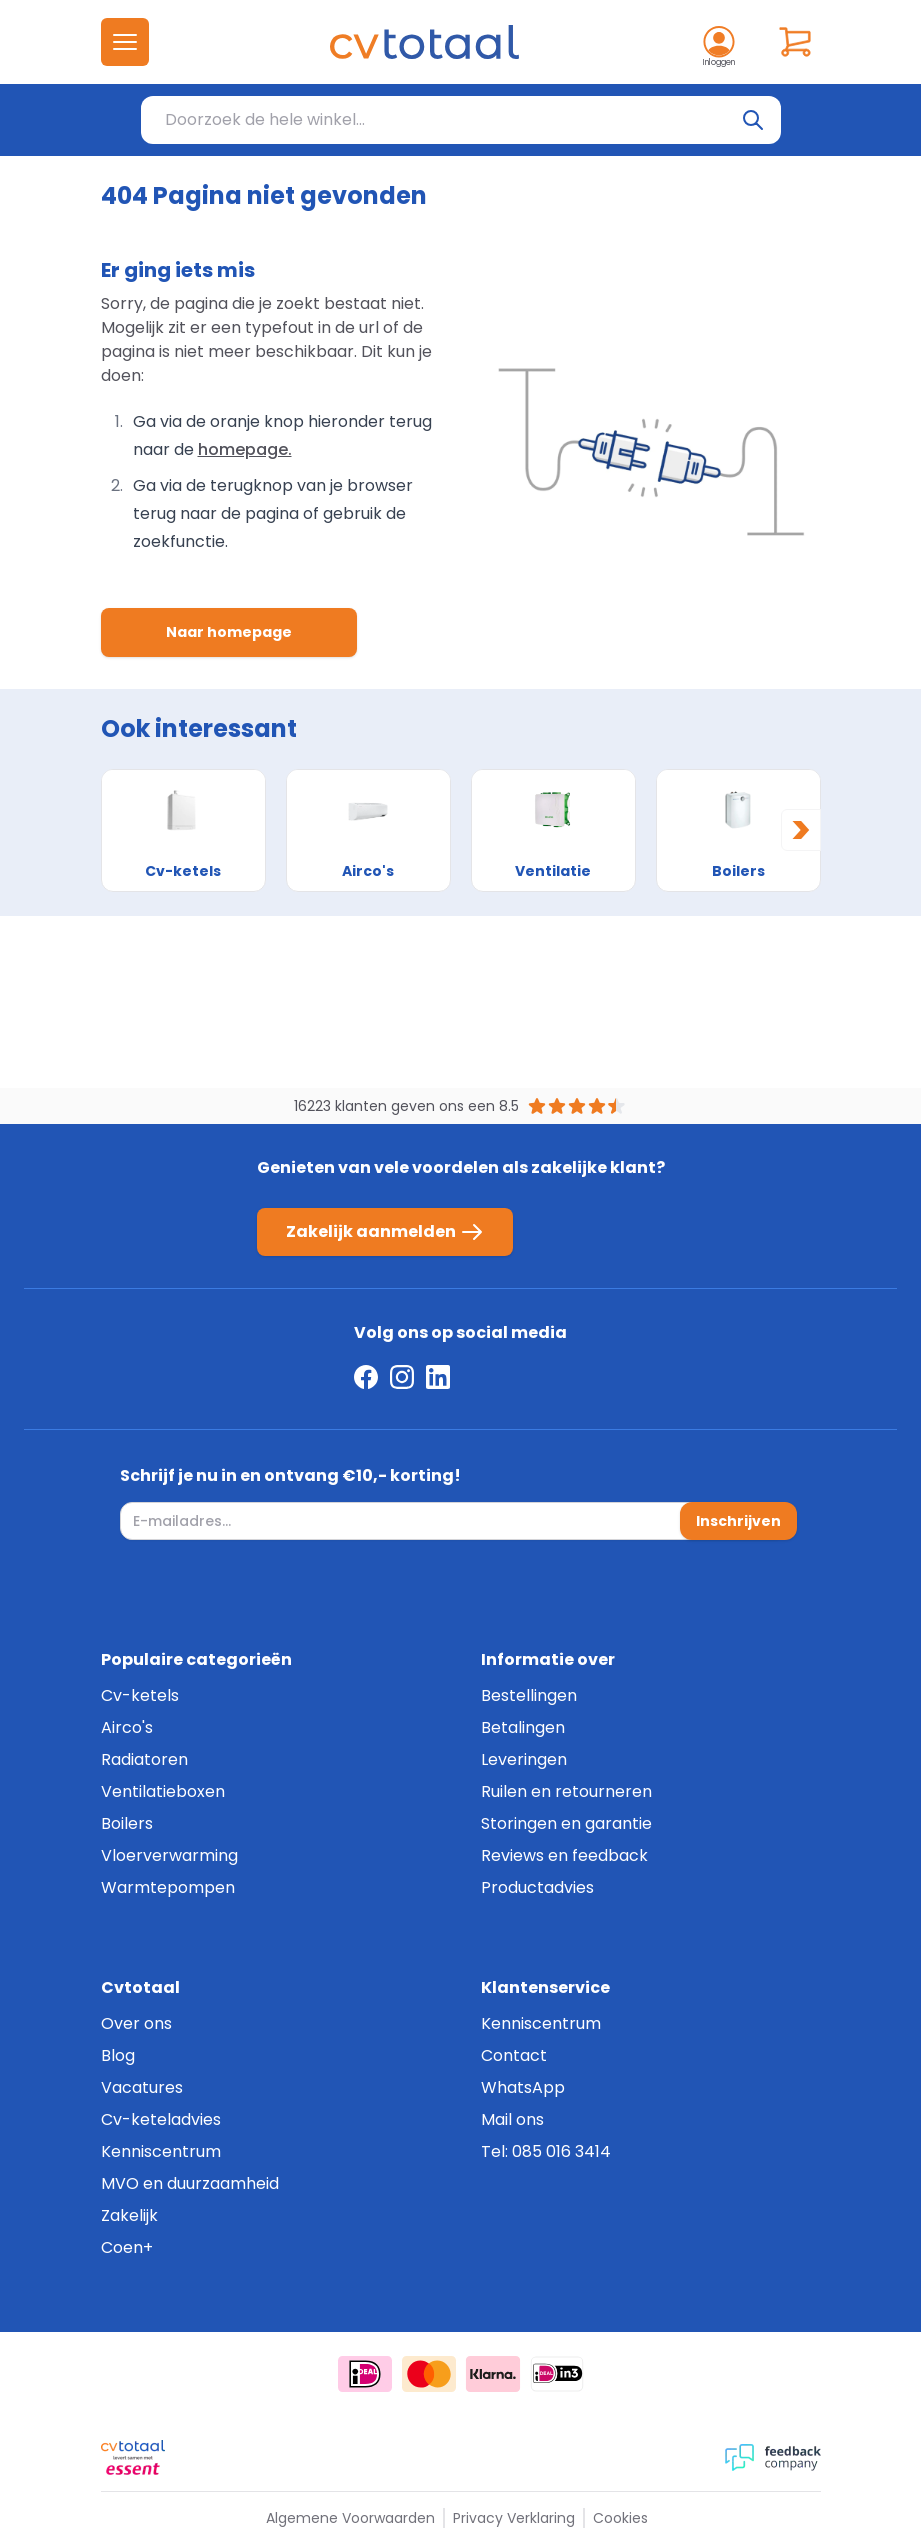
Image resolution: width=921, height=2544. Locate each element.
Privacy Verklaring (514, 2518)
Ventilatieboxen (163, 1791)
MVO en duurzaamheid (190, 2183)
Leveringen (524, 1759)
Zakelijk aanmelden (385, 1232)
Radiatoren (144, 1759)
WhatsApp (523, 2087)
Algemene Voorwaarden (350, 2518)
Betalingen (523, 1727)
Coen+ (127, 2247)
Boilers (127, 1823)
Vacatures (142, 2087)
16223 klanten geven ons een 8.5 (406, 1106)
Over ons (136, 2023)
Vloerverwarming (169, 1855)
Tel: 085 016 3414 (546, 2151)
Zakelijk (129, 2215)
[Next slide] (801, 830)
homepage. (245, 449)
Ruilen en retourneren (566, 1791)
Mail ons (512, 2119)
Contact (514, 2055)
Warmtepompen (168, 1887)
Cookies (620, 2518)
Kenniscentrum (161, 2151)
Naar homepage (229, 632)
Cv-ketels (140, 1695)
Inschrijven (738, 1521)
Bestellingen (529, 1695)
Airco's (127, 1727)
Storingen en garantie (566, 1823)
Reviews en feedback (564, 1855)
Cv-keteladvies (161, 2119)
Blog (118, 2055)
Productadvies (537, 1887)
